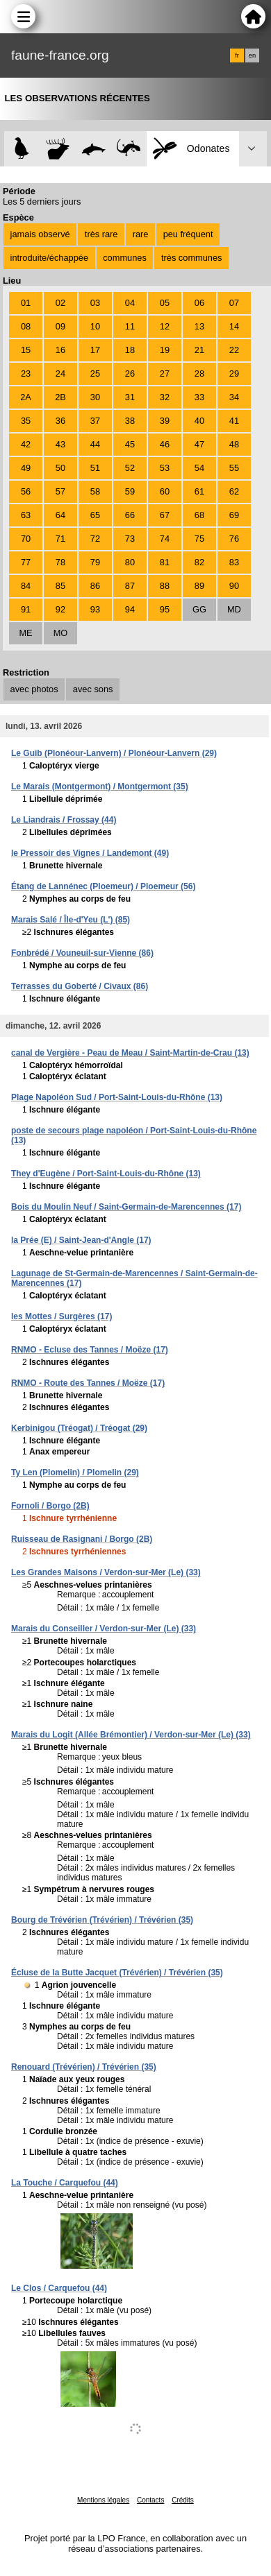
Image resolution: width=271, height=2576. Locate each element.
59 (130, 491)
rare (141, 234)
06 (199, 303)
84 (26, 586)
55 (234, 468)
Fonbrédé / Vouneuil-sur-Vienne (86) (82, 953)
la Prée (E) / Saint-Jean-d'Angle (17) (81, 1240)
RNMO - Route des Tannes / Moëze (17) (88, 1383)
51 (95, 468)
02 (60, 303)
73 (130, 538)
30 (95, 397)
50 (60, 468)
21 (199, 350)
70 (26, 538)
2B (60, 397)
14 (234, 326)
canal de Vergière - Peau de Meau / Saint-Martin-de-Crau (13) (130, 1053)
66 (130, 515)
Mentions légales (103, 2500)
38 (130, 420)
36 (60, 420)
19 (165, 350)
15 (26, 350)
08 (26, 326)
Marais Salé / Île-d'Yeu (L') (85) (70, 920)
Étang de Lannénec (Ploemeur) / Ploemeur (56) (103, 886)
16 (60, 350)
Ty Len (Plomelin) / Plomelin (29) (75, 1472)
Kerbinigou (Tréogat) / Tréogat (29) (79, 1428)
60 (165, 491)
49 (26, 468)
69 (234, 515)
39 (165, 420)
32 (165, 397)
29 (234, 373)
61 (199, 491)
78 (60, 562)
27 (165, 373)
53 (165, 468)
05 (165, 303)
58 (95, 491)
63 (26, 515)
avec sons (93, 689)
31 (130, 397)
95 (165, 609)
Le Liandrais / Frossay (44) (63, 820)
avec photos (34, 689)
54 (199, 468)
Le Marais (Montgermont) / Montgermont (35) (99, 786)
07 (234, 303)
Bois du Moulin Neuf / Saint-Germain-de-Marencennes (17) (126, 1207)
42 (26, 444)
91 (26, 609)
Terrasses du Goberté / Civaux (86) (79, 986)
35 (26, 420)
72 (95, 538)
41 (234, 420)
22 (234, 350)
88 (165, 586)
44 (95, 444)
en (252, 55)
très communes (191, 257)
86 (95, 586)
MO (61, 633)
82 (199, 562)
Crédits (183, 2500)
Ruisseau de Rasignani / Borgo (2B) (81, 1539)
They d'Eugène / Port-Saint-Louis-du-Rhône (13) (106, 1173)
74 (165, 538)
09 (60, 326)
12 (165, 326)
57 (60, 491)
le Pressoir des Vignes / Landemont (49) (90, 853)
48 (234, 444)
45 (130, 444)
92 (60, 609)
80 (130, 562)
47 (199, 444)
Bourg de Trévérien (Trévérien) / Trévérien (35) (102, 1920)
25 (95, 373)
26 (130, 373)
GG (199, 609)
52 (130, 468)
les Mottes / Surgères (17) (61, 1316)
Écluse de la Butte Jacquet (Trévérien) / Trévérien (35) (117, 1972)
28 (199, 373)
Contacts (150, 2500)
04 (130, 303)
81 (165, 562)
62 (234, 491)
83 (234, 562)
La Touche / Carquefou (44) (64, 2183)
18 (130, 350)
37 (95, 420)
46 (165, 444)
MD (234, 609)
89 (199, 586)
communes (125, 257)
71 (60, 538)
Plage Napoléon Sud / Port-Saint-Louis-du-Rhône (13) (116, 1097)
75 (199, 538)
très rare (101, 234)
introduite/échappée (49, 257)
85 (60, 586)
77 (26, 562)
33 (199, 397)
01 (26, 303)
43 (60, 444)
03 (95, 303)
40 (199, 420)
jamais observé (40, 234)
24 (60, 373)
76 (234, 538)
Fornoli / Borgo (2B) (50, 1506)
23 (26, 373)
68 (199, 515)
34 (234, 397)
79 (95, 562)
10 (95, 326)
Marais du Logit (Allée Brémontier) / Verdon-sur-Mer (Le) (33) (131, 1735)
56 (26, 491)
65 (95, 515)
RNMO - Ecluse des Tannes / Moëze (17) (89, 1350)
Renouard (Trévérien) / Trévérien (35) (83, 2067)
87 (130, 586)
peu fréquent (188, 234)
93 (95, 609)
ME (25, 633)
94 (130, 609)
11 (130, 326)
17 (95, 350)
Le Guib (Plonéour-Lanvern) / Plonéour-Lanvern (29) (114, 753)
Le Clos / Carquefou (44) (59, 2288)
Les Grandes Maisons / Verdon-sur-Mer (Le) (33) (106, 1572)
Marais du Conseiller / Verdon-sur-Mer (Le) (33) (103, 1628)
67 (165, 515)
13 (199, 326)
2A (25, 397)
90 (234, 586)
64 (60, 515)
